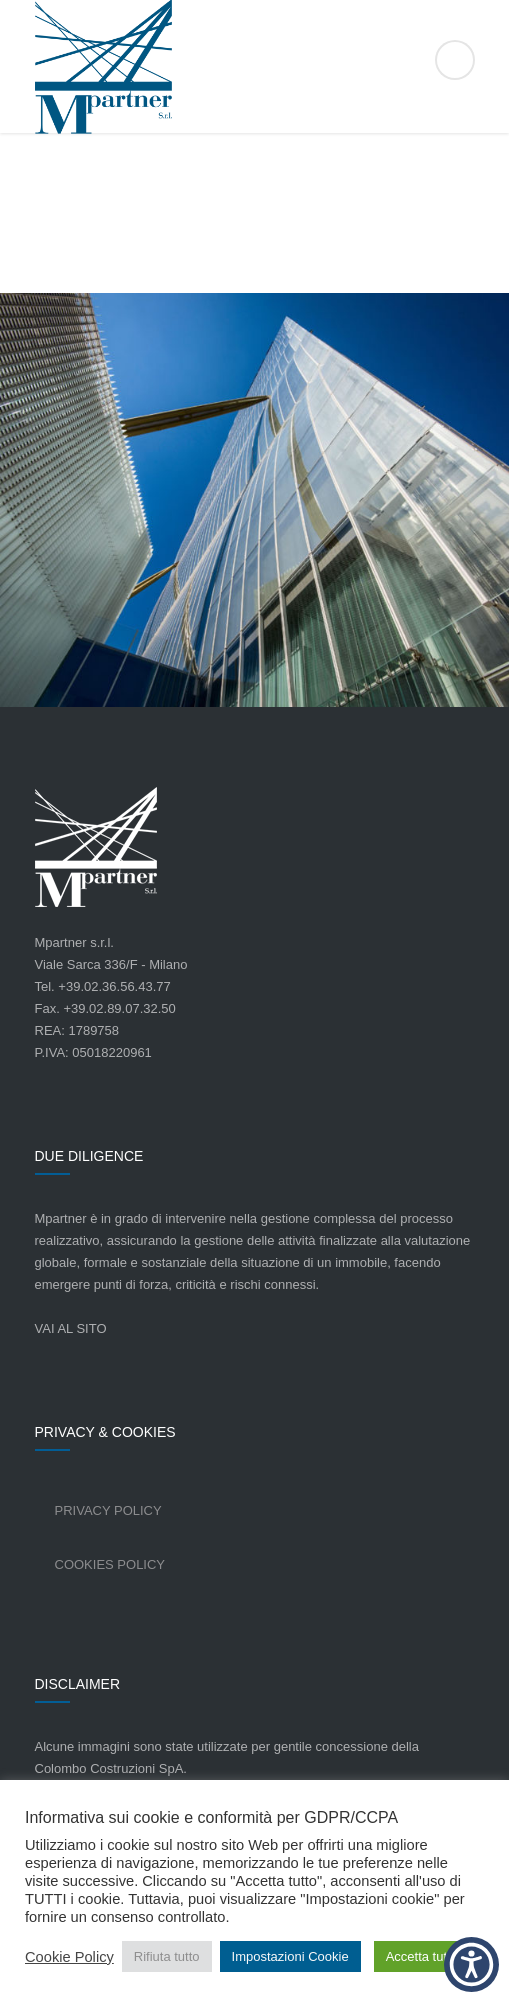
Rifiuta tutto (167, 1956)
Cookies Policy (110, 1564)
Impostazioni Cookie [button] (290, 1956)
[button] (471, 1964)
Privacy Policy (108, 1510)
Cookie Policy (69, 1957)
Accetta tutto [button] (422, 1956)
